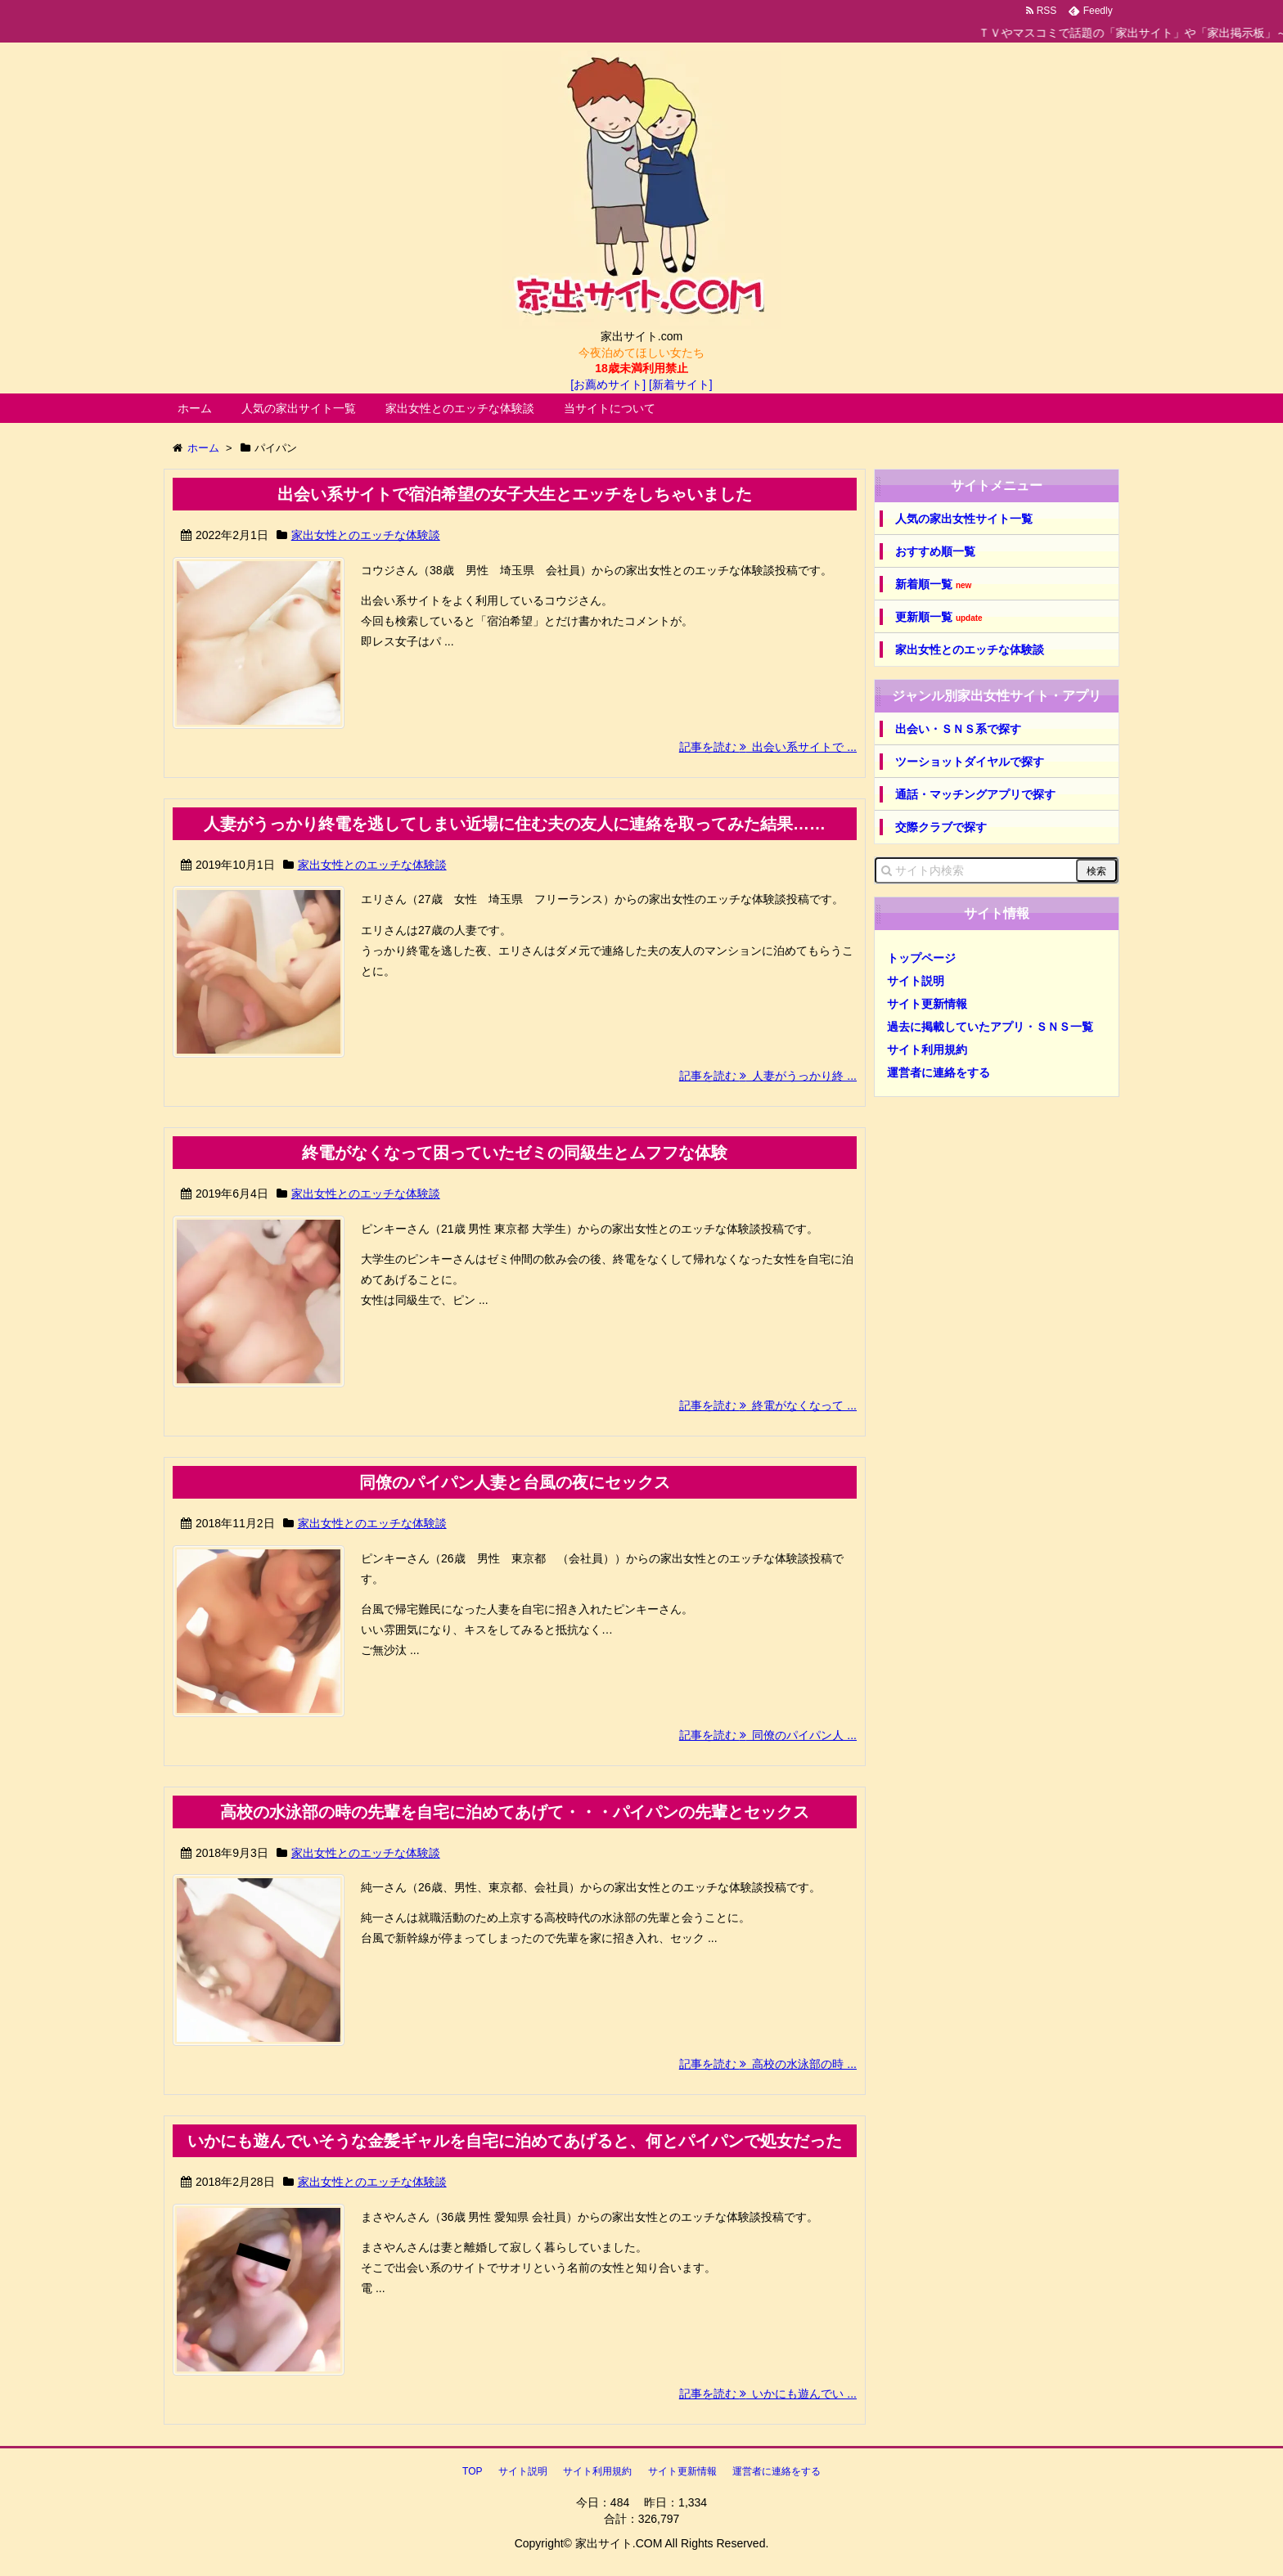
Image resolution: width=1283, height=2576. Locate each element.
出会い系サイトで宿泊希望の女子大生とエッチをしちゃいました (514, 494)
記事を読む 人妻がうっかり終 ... (768, 1075)
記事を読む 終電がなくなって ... (768, 1405)
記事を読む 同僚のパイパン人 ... (768, 1735)
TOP (472, 2471)
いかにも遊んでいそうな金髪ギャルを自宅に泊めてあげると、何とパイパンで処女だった (514, 2141)
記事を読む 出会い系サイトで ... (768, 746)
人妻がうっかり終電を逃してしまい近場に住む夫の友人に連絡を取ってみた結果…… (515, 824)
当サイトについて (609, 408)
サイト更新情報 (927, 1003)
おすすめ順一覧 (935, 551)
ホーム (195, 408)
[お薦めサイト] (608, 384)
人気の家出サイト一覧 (298, 408)
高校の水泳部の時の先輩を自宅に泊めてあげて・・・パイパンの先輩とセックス (514, 1812)
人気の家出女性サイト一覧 (964, 518)
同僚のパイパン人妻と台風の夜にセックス (514, 1482)
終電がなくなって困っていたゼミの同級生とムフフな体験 (514, 1153)
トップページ (921, 957)
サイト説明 (915, 980)
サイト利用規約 (927, 1049)
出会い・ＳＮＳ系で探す (958, 729)
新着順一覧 (933, 584)
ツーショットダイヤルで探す (969, 761)
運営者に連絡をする (938, 1072)
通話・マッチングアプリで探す (975, 794)
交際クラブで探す (941, 827)
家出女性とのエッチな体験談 (459, 408)
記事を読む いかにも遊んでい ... (768, 2393)
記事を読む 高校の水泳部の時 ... (768, 2063)
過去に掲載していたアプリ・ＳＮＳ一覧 (990, 1026)
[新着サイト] (681, 384)
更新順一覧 (939, 617)
